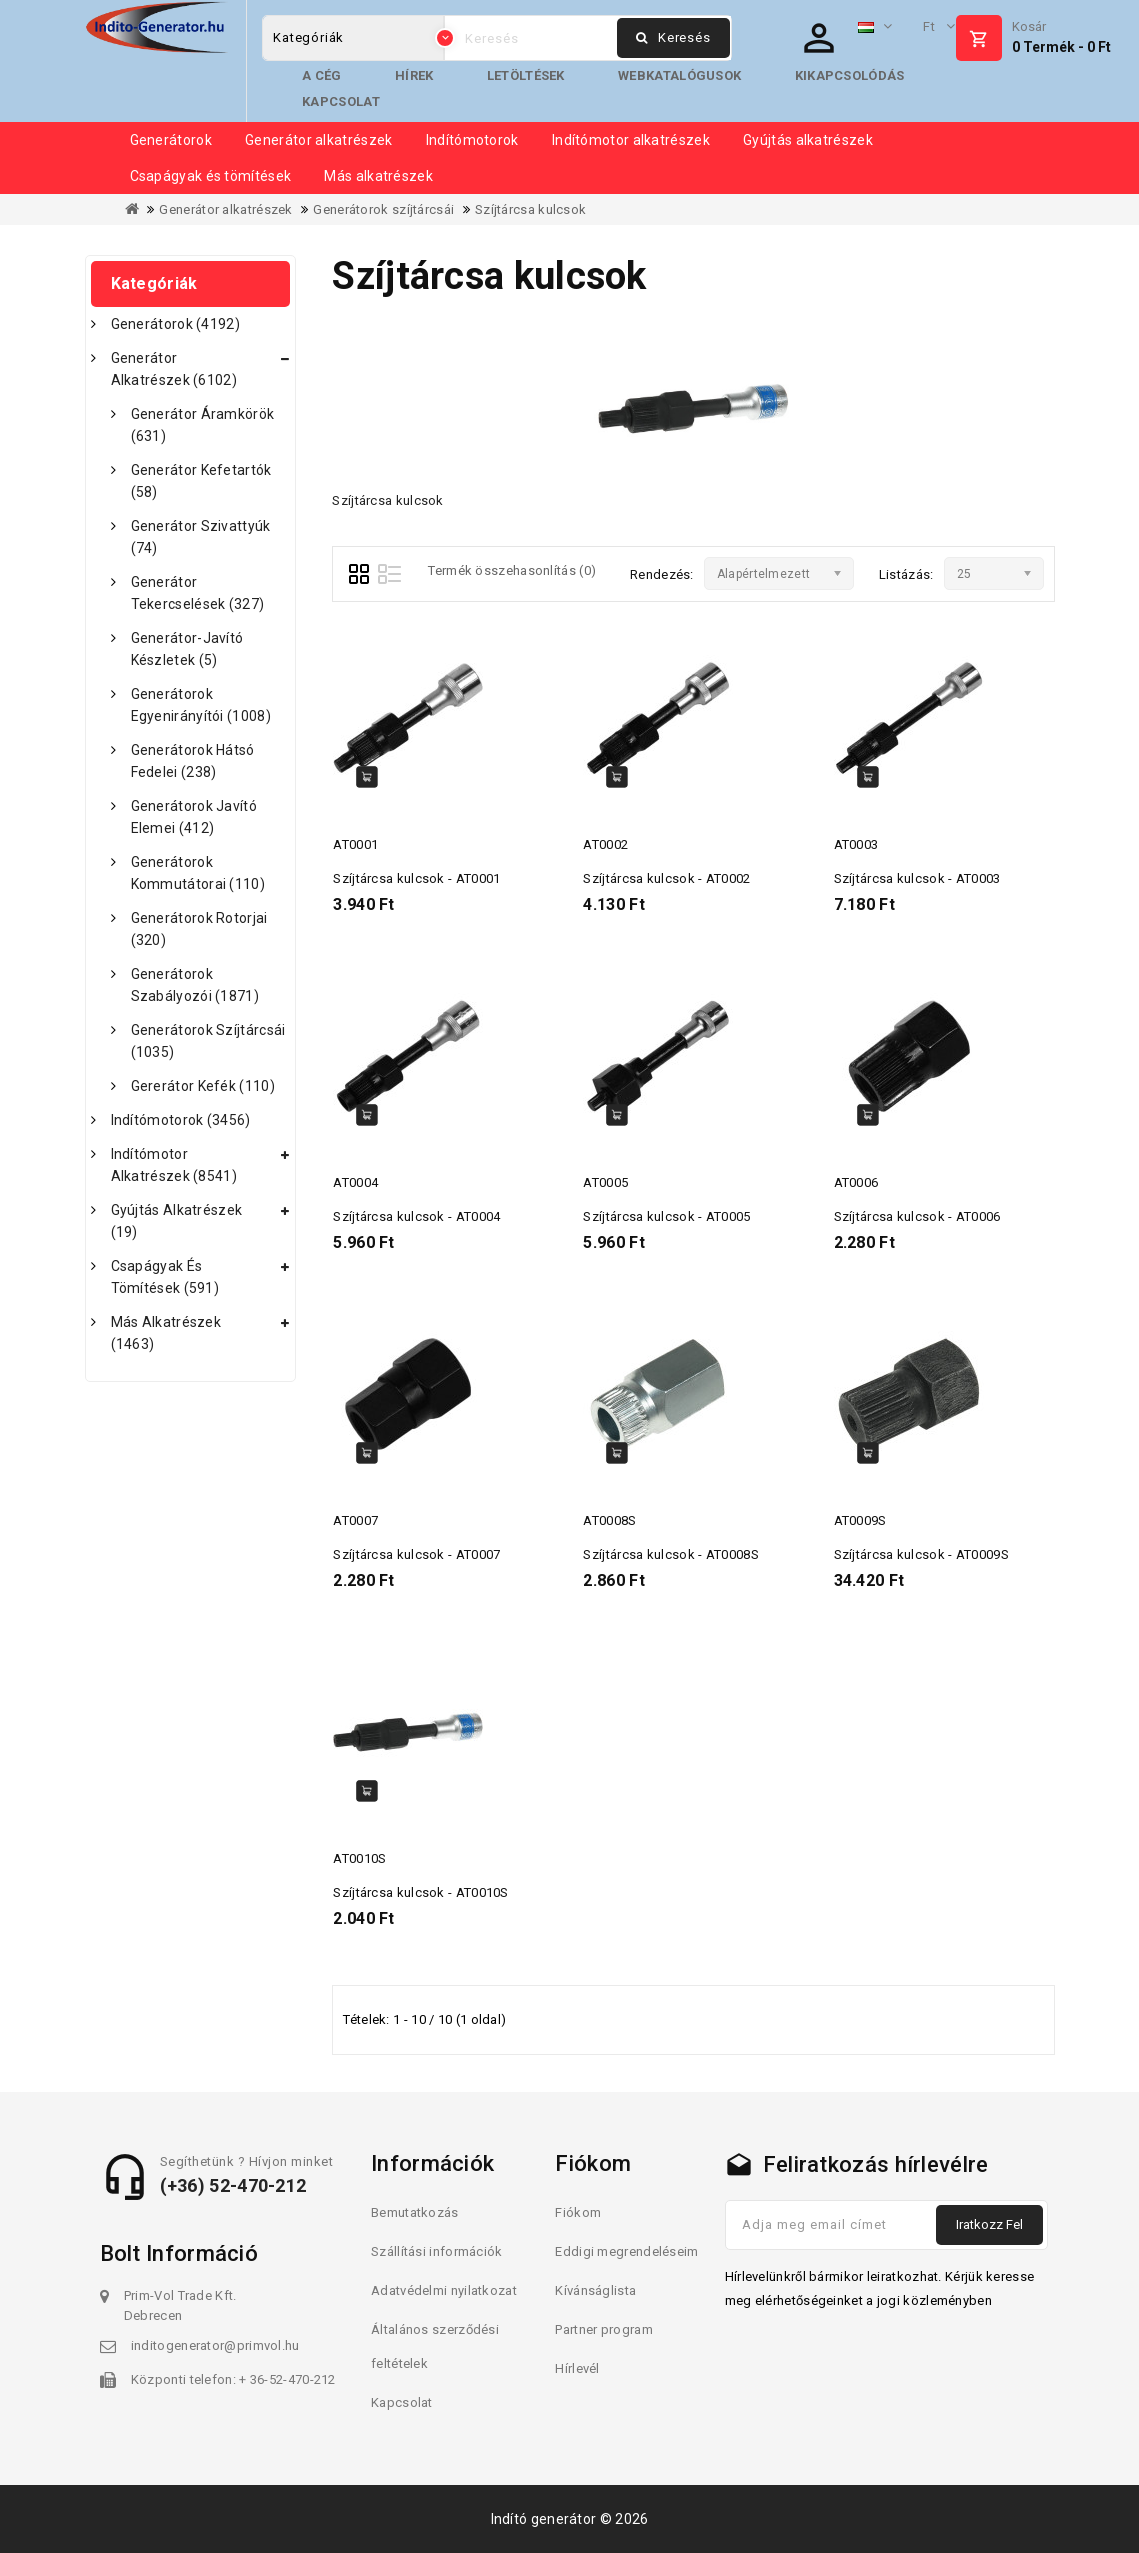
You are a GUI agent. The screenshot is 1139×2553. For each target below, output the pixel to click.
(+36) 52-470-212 (233, 2185)
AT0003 (856, 844)
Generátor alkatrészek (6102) (174, 369)
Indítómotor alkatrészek (631, 140)
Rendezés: (662, 574)
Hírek (414, 75)
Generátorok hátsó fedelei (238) (193, 761)
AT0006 (856, 1182)
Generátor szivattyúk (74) (201, 537)
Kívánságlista (595, 2290)
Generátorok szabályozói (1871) (195, 985)
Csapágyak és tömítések (211, 176)
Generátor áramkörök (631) (203, 425)
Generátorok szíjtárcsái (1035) (208, 1041)
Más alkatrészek (378, 176)
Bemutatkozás (415, 2212)
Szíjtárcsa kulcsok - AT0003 (917, 878)
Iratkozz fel (989, 2224)
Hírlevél (577, 2368)
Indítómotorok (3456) (181, 1120)
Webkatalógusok (679, 75)
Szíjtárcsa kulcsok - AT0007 (416, 1554)
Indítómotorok (472, 140)
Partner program (604, 2329)
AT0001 (355, 844)
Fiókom (578, 2212)
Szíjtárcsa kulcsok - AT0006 (917, 1216)
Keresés (673, 37)
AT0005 (605, 1182)
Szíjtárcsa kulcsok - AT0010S (420, 1892)
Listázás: (906, 574)
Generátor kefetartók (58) (201, 481)
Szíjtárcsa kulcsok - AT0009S (921, 1554)
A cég (322, 75)
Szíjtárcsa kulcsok (530, 209)
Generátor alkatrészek (318, 140)
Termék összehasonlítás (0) (512, 570)
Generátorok (171, 140)
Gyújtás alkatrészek (808, 140)
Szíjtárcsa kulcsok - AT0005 (666, 1216)
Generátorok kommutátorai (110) (198, 873)
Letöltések (526, 75)
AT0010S (359, 1858)
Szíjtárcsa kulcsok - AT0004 (416, 1216)
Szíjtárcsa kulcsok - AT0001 (416, 878)
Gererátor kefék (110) (203, 1086)
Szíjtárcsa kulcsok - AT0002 (666, 878)
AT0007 (355, 1520)
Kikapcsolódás (850, 75)
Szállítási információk (437, 2251)
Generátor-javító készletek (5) (187, 649)
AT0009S (860, 1520)
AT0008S (609, 1520)
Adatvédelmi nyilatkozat (444, 2290)
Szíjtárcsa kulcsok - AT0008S (670, 1554)
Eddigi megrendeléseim (626, 2251)
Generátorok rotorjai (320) (199, 929)
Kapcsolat (341, 101)
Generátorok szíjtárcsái (383, 209)
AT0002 (605, 844)
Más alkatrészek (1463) (166, 1333)
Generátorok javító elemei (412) (194, 817)
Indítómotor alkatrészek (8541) (174, 1165)
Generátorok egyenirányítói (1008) (201, 705)
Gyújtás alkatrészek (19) (177, 1221)
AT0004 (355, 1182)
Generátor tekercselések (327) (198, 593)
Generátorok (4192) (175, 324)
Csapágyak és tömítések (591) (165, 1277)
